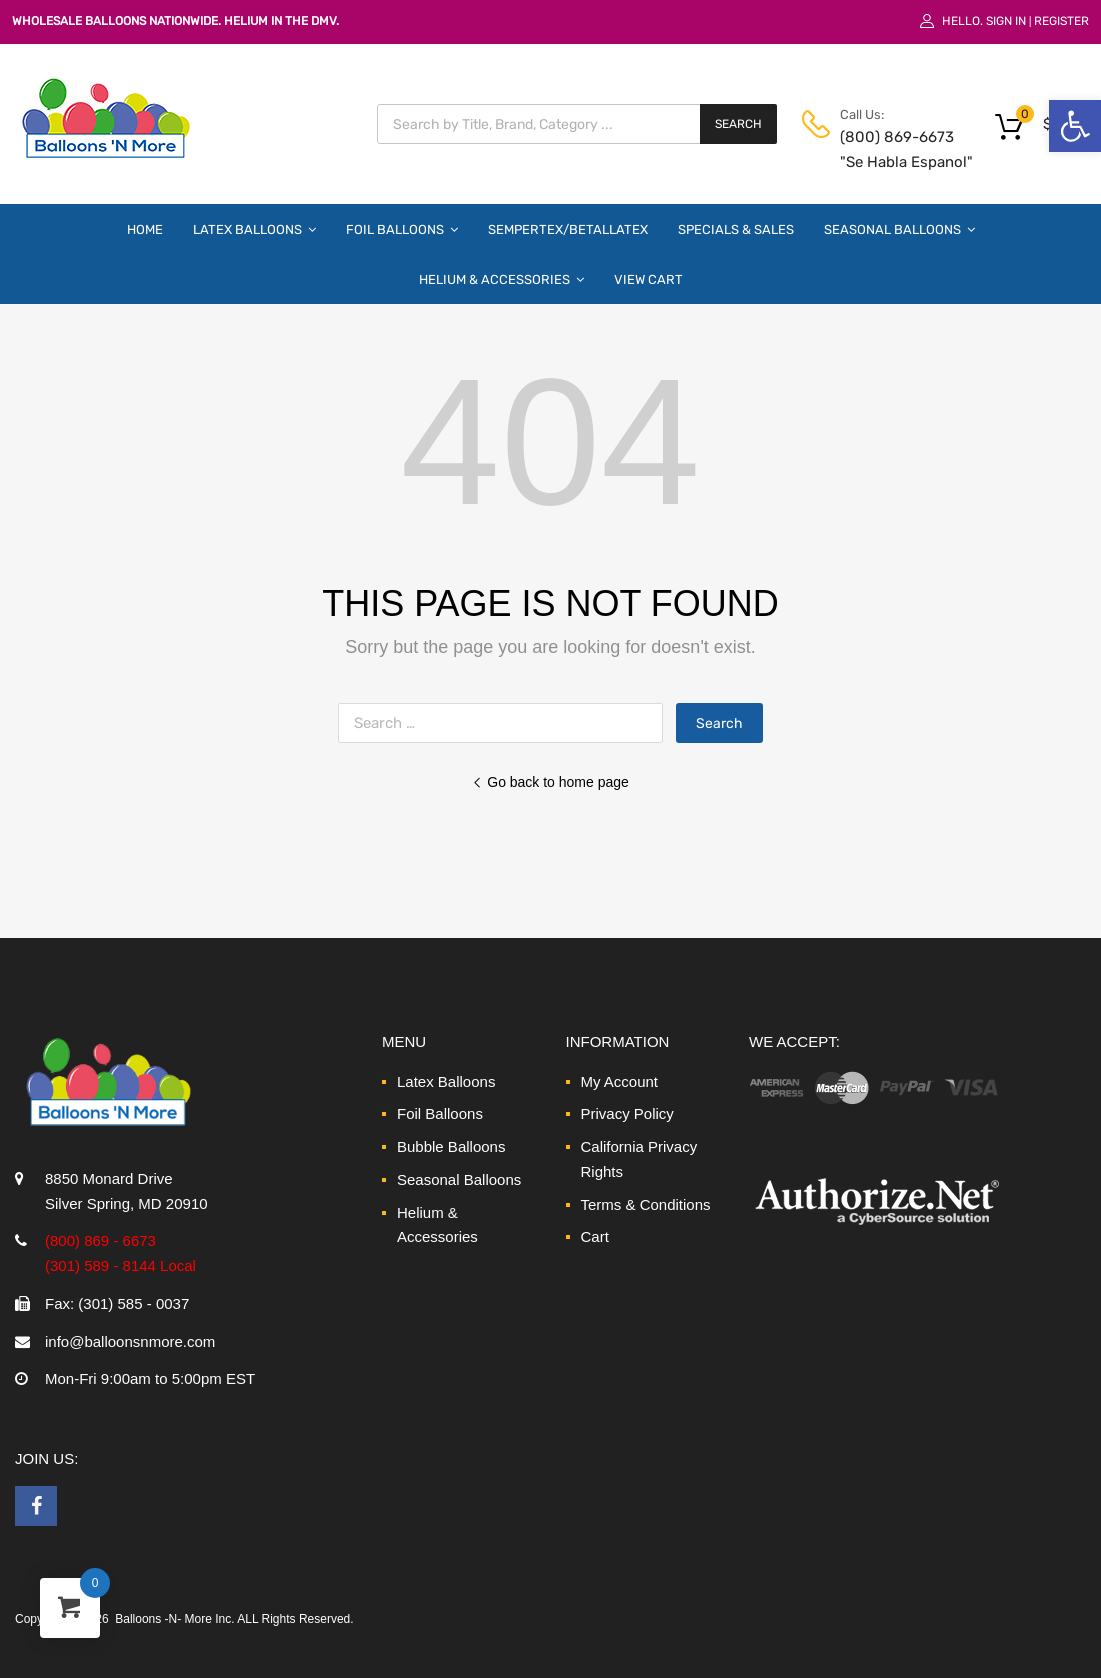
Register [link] (1061, 21)
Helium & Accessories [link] (501, 279)
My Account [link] (620, 1081)
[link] (1075, 126)
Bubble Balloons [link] (451, 1146)
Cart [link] (595, 1236)
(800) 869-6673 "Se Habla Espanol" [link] (889, 149)
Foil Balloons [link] (402, 229)
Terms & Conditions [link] (646, 1204)
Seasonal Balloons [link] (899, 229)
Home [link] (145, 229)
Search (738, 124)
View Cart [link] (648, 279)
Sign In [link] (1006, 21)
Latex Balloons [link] (254, 229)
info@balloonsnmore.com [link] (130, 1341)
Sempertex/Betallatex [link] (568, 229)
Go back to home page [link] (550, 782)
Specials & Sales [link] (736, 229)
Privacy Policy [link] (627, 1113)
